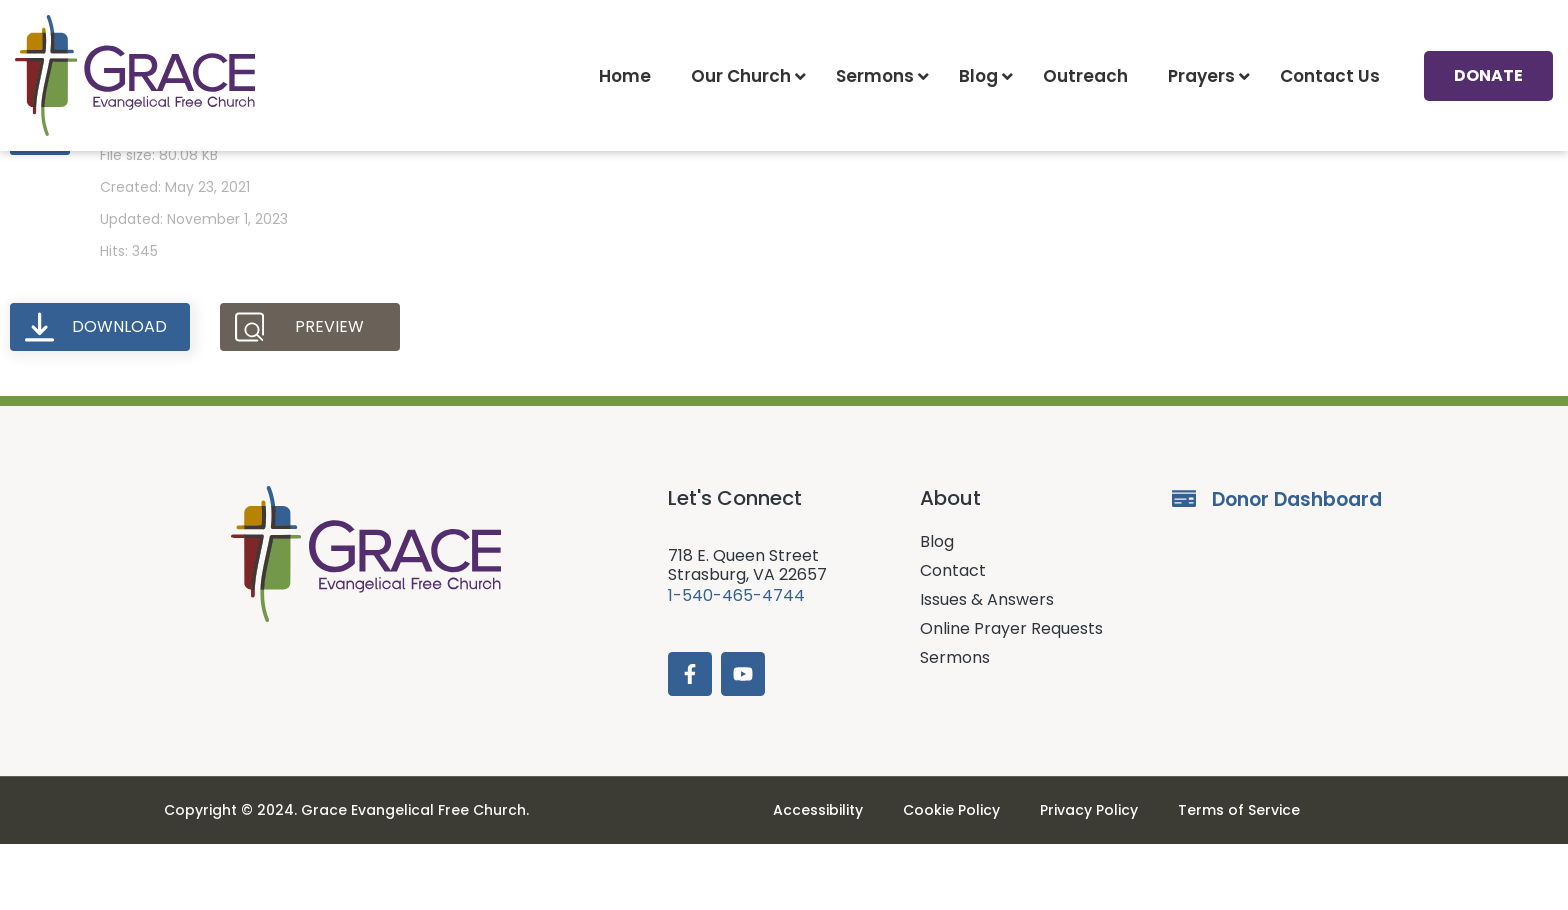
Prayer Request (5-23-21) (230, 176)
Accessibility (818, 876)
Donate (1488, 75)
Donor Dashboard (1297, 565)
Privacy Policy (1089, 876)
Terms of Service (1239, 876)
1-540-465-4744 (736, 661)
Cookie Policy (951, 876)
